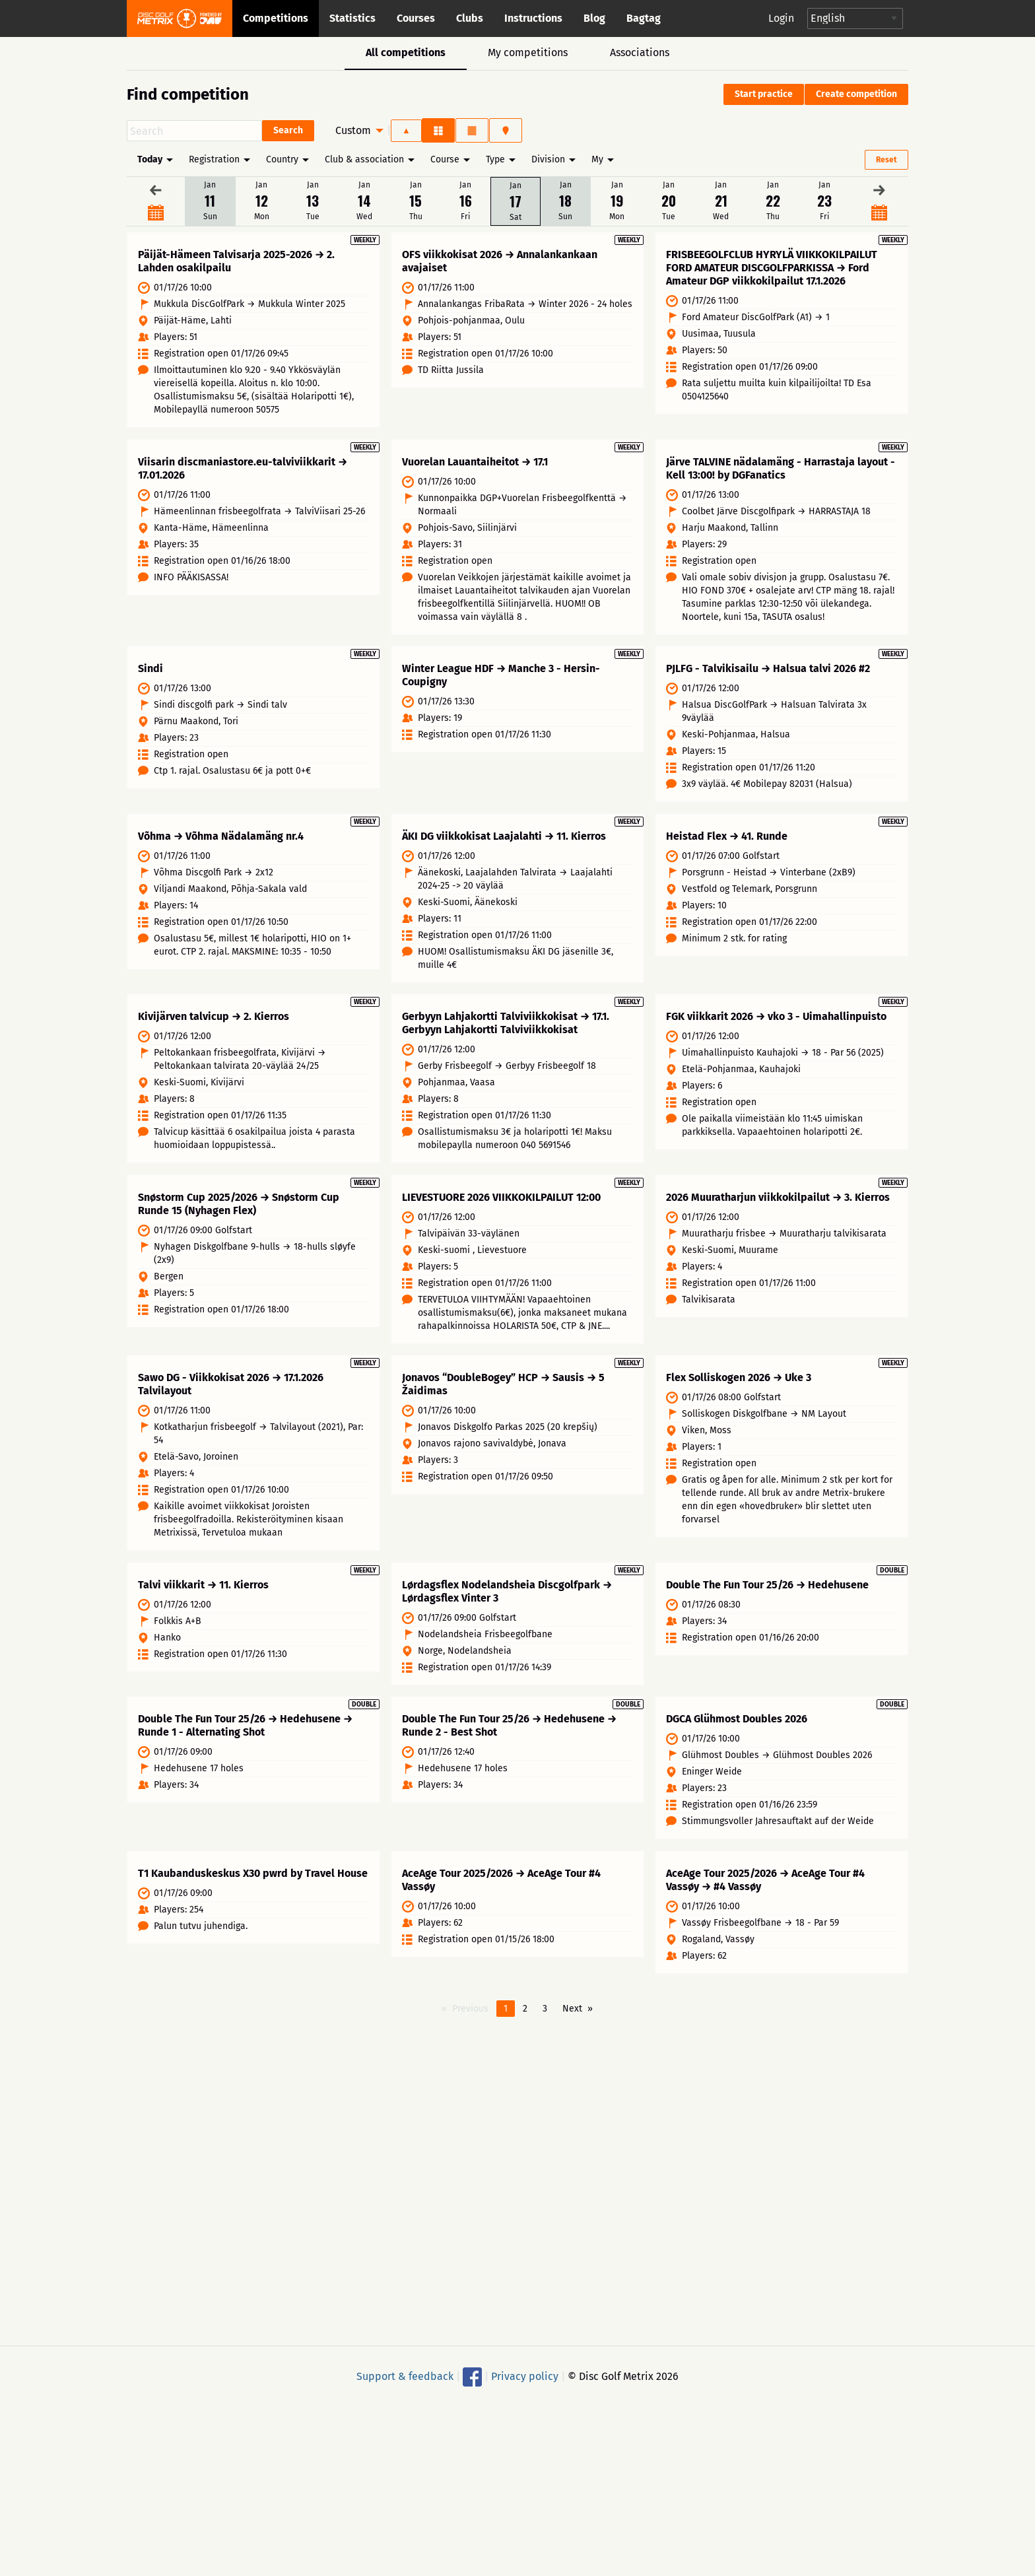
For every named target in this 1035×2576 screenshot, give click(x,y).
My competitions (528, 52)
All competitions (406, 52)
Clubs (469, 18)
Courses (416, 18)
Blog (594, 18)
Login (781, 18)
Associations (639, 52)
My (597, 159)
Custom (353, 130)
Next (572, 2031)
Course (444, 159)
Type (495, 159)
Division (548, 159)
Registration (214, 159)
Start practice (764, 94)
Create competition (856, 94)
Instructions (533, 18)
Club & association (364, 159)
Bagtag (643, 18)
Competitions (275, 18)
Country (282, 159)
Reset (886, 159)
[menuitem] (356, 130)
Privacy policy (524, 2399)
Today (149, 159)
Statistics (352, 18)
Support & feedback (404, 2399)
